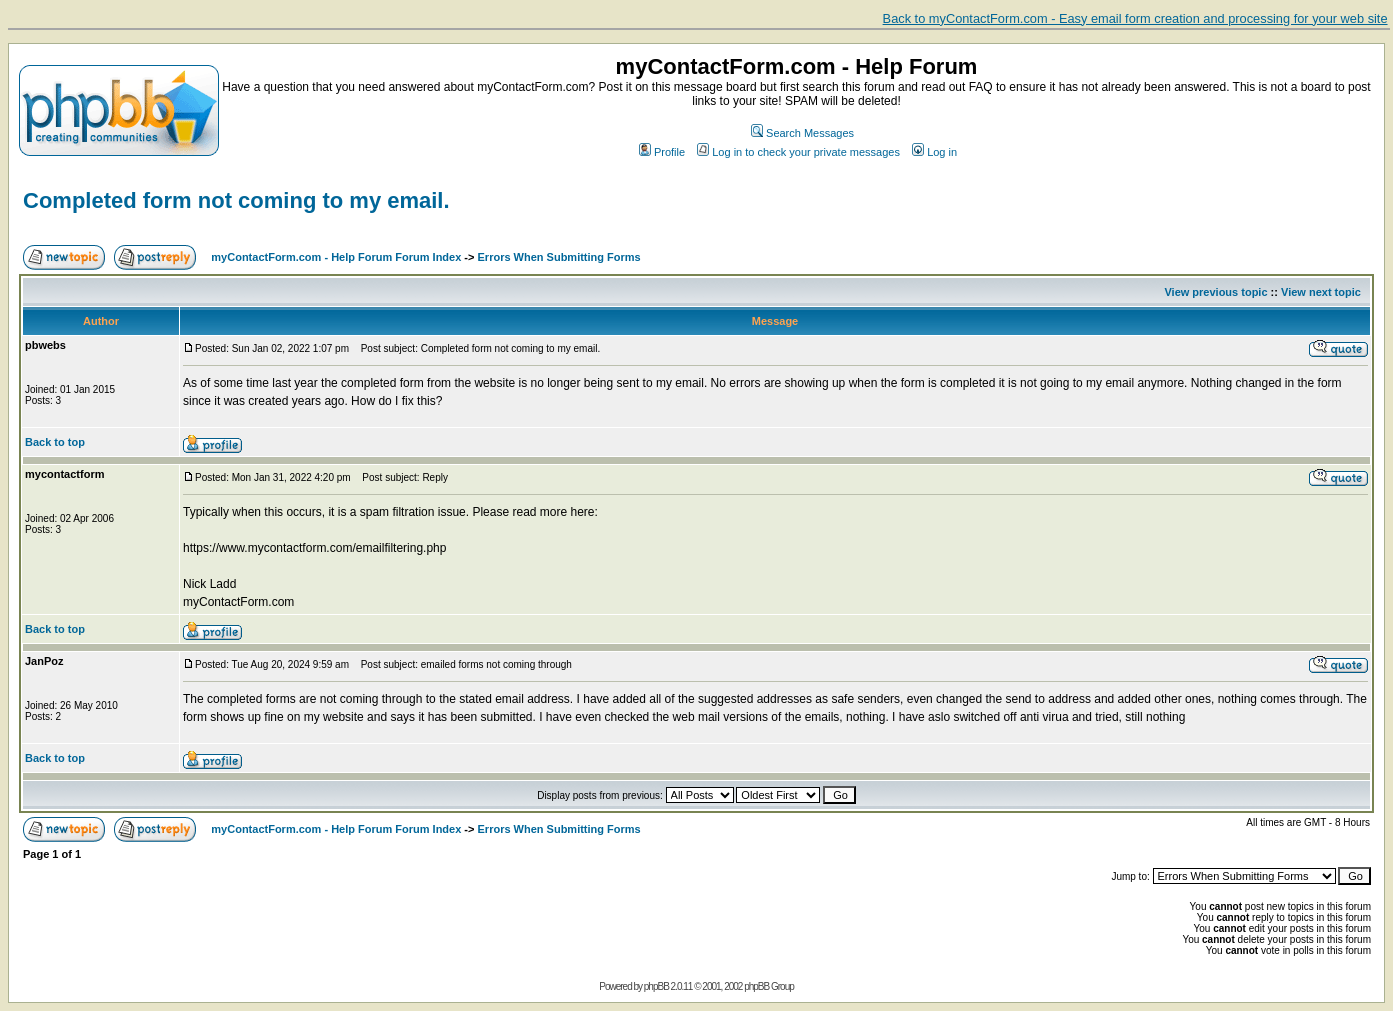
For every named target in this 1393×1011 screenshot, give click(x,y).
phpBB (656, 986)
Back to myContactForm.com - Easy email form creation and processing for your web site (1135, 18)
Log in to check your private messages (798, 152)
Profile (662, 152)
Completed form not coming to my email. (236, 200)
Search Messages (802, 133)
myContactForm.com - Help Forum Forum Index (336, 257)
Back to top (55, 442)
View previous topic (1215, 292)
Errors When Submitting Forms (559, 257)
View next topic (1321, 292)
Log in (934, 152)
